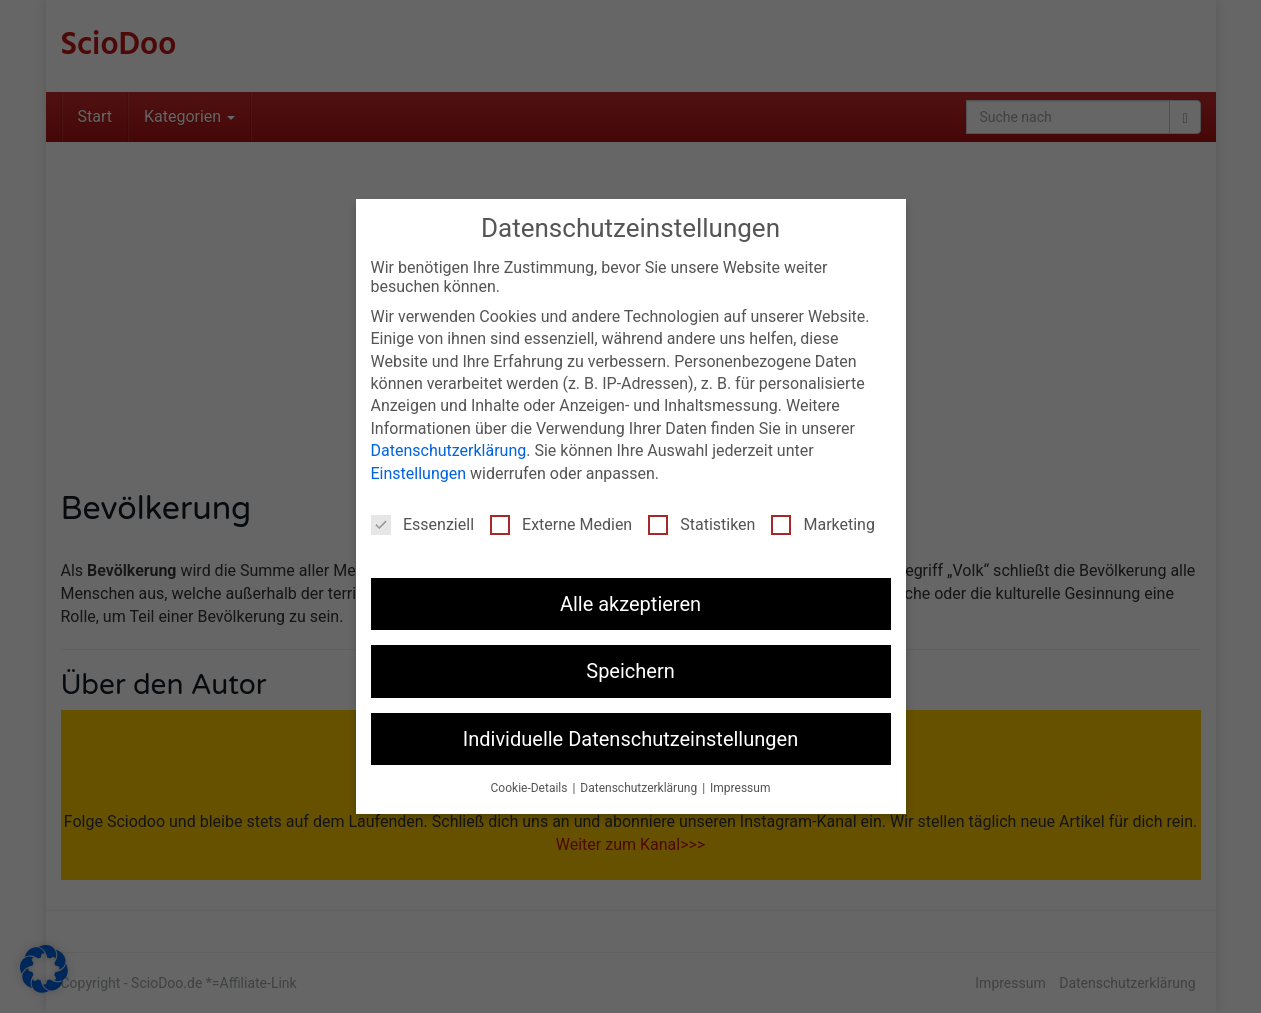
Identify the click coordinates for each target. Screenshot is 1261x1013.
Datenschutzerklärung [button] (640, 788)
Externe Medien (561, 524)
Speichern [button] (630, 671)
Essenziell (422, 524)
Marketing (822, 524)
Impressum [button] (740, 788)
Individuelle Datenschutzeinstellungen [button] (630, 739)
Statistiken (701, 524)
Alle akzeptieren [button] (630, 604)
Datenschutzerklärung (449, 450)
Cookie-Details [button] (531, 788)
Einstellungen (419, 473)
